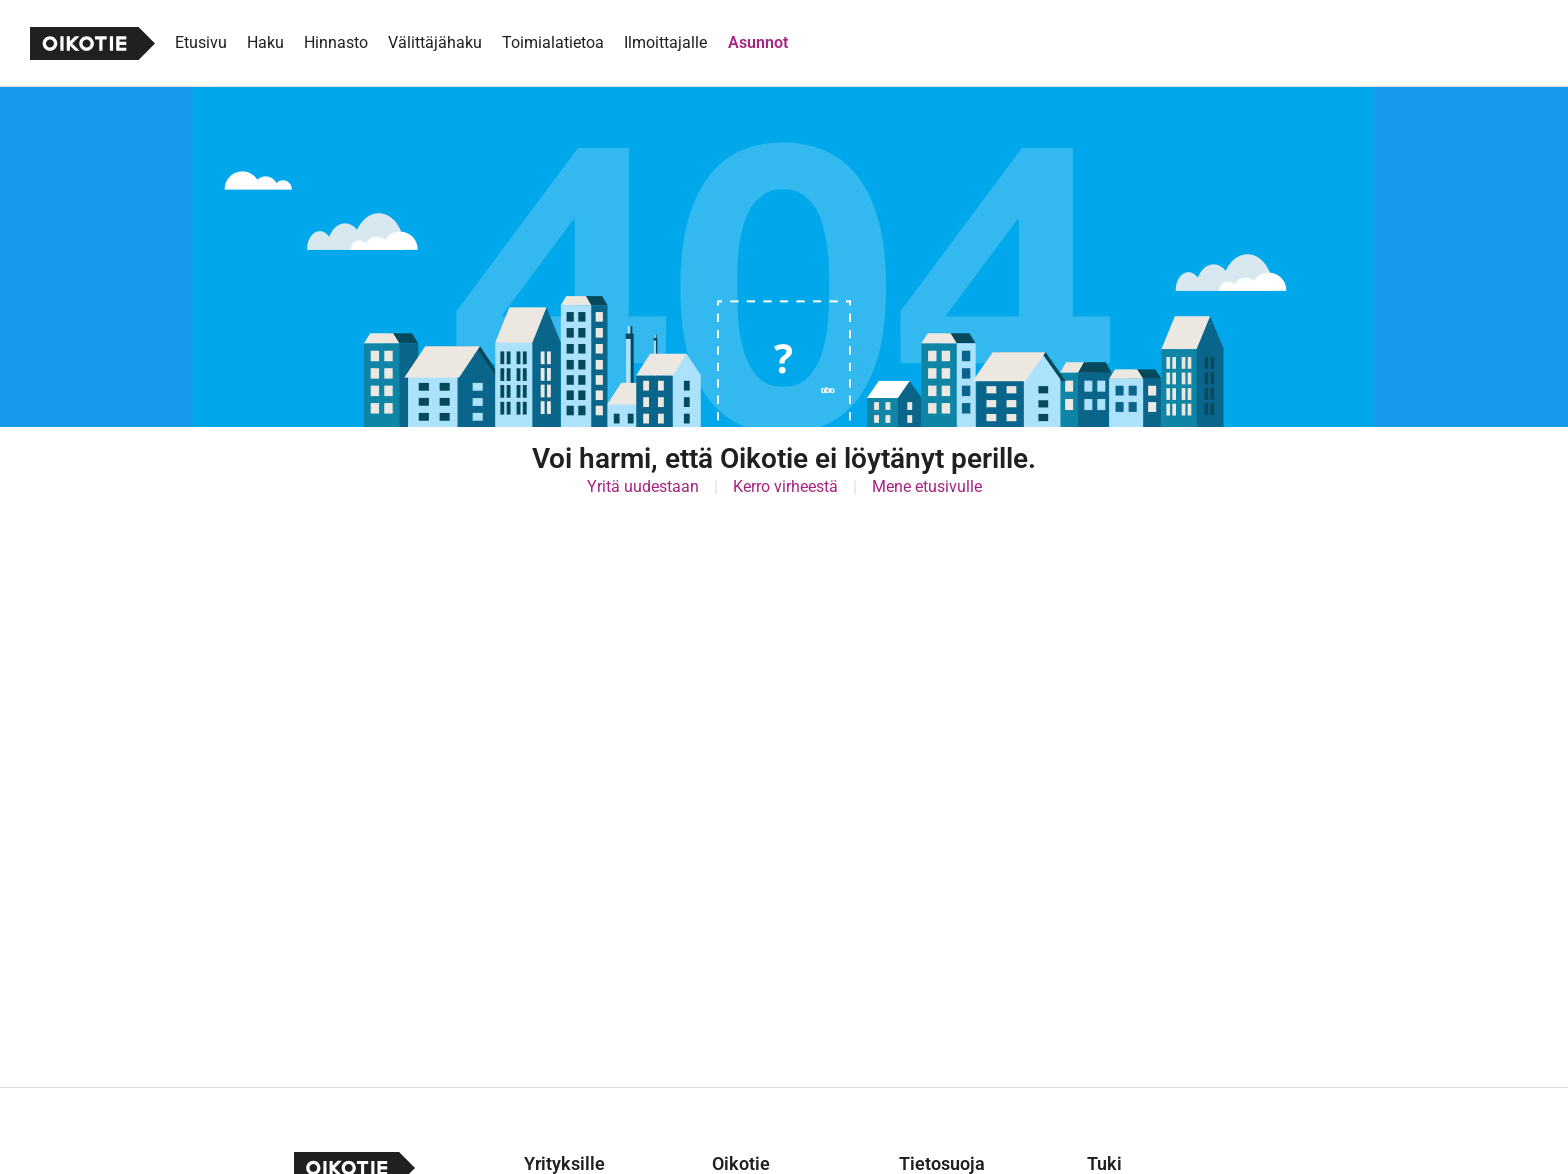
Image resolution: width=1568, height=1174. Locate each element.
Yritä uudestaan (643, 486)
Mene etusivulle (927, 486)
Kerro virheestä (785, 486)
